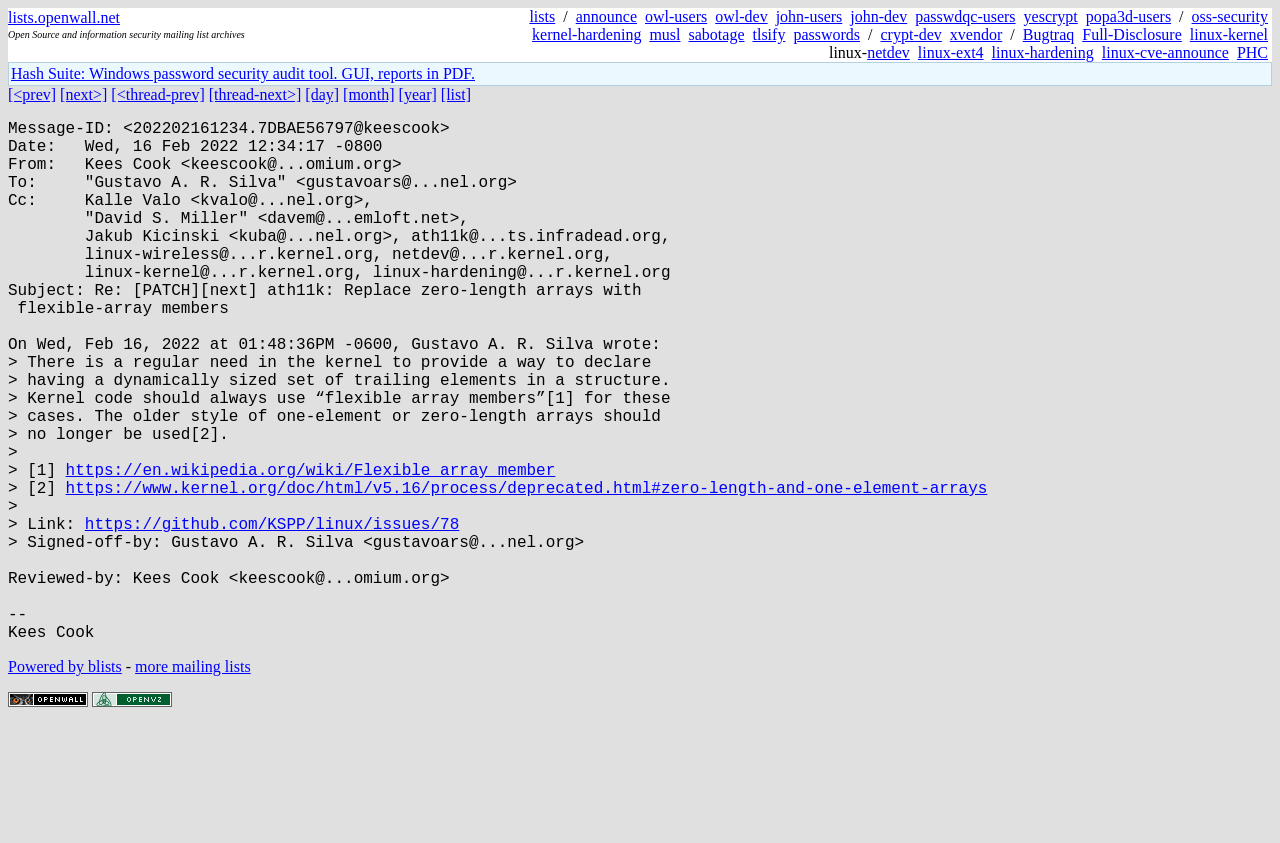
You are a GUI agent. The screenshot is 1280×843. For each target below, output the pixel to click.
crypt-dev (911, 34)
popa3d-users (1128, 16)
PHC (1252, 52)
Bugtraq (1049, 34)
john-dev (878, 16)
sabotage (717, 34)
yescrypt (1051, 16)
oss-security (1230, 16)
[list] (456, 94)
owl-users (676, 16)
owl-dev (741, 16)
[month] (369, 94)
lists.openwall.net (64, 17)
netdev (888, 52)
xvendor (976, 34)
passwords (826, 34)
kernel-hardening (586, 34)
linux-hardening (1043, 52)
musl (664, 34)
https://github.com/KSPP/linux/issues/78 (272, 615)
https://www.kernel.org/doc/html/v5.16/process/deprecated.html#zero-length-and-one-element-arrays (527, 571)
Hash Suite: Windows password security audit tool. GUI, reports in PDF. (243, 73)
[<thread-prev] (157, 94)
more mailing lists (193, 782)
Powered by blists (65, 782)
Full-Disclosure (1132, 34)
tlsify (768, 34)
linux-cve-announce (1165, 52)
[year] (418, 94)
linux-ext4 (951, 52)
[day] (322, 94)
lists (542, 16)
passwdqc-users (965, 16)
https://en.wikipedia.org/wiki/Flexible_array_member (311, 549)
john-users (809, 16)
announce (606, 16)
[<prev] (32, 94)
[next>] (83, 94)
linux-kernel (1229, 34)
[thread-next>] (255, 94)
